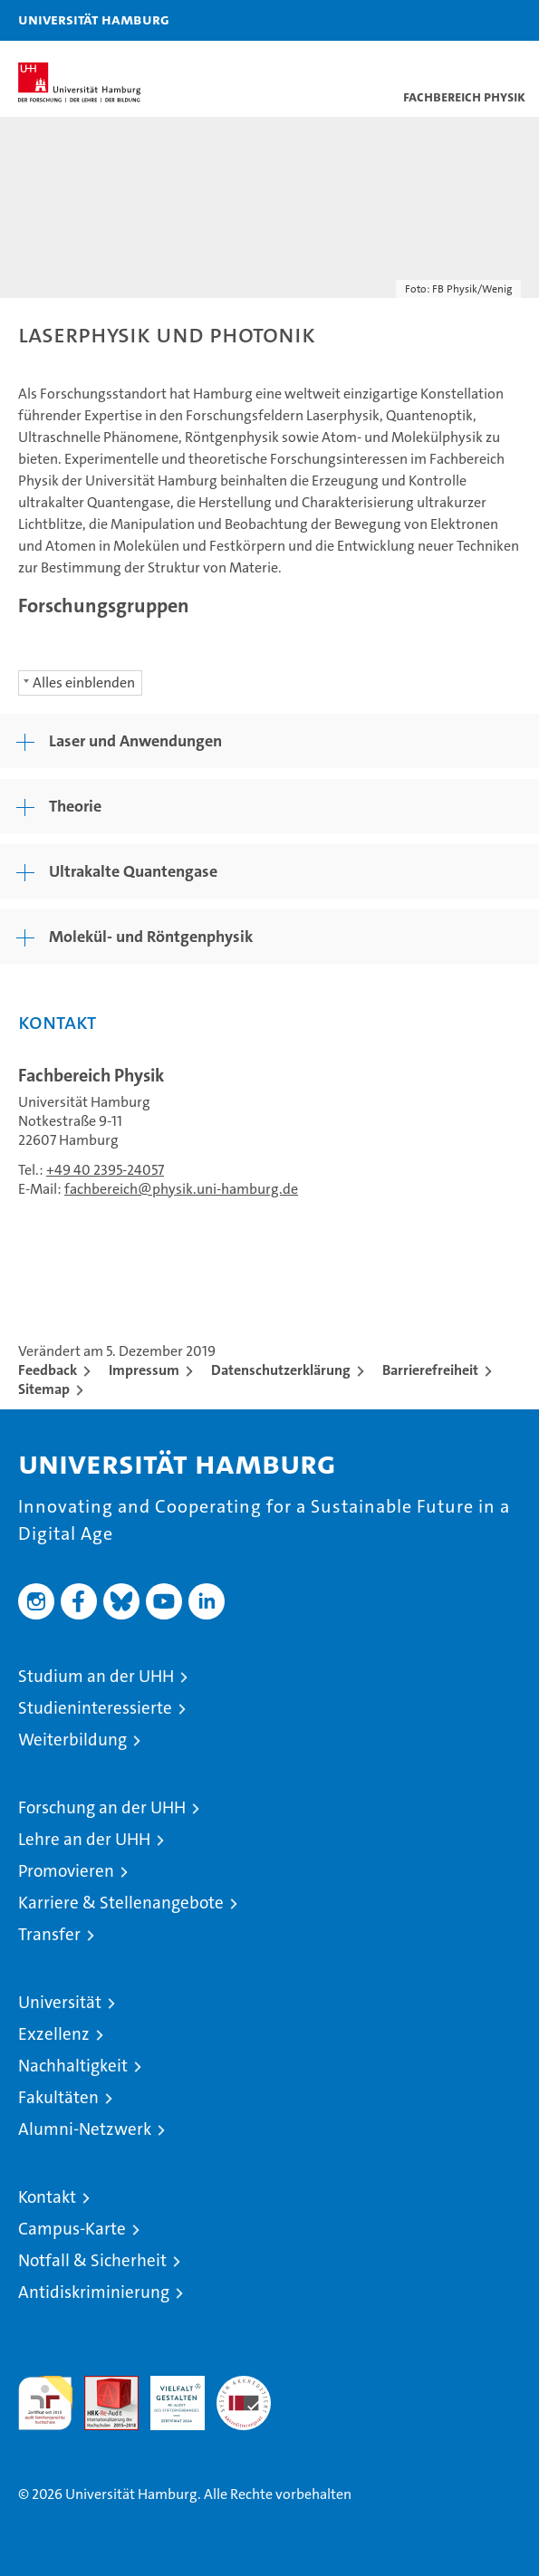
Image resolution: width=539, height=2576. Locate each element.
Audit (101, 2385)
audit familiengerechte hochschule (45, 2403)
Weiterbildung (72, 1739)
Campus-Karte (72, 2228)
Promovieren (66, 1871)
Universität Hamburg (93, 19)
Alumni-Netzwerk (84, 2129)
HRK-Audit (167, 2395)
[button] (468, 20)
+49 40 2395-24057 (105, 1169)
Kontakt (47, 2197)
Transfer (49, 1934)
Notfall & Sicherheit (92, 2260)
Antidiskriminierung (93, 2292)
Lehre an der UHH (84, 1839)
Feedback (47, 1369)
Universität (59, 2002)
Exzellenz (54, 2034)
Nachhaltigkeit (73, 2065)
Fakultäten (58, 2097)
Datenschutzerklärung (281, 1369)
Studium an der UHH (96, 1676)
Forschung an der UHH (102, 1807)
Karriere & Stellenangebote (121, 1902)
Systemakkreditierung (244, 2385)
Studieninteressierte (95, 1708)
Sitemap (44, 1389)
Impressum (144, 1369)
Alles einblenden (84, 682)
